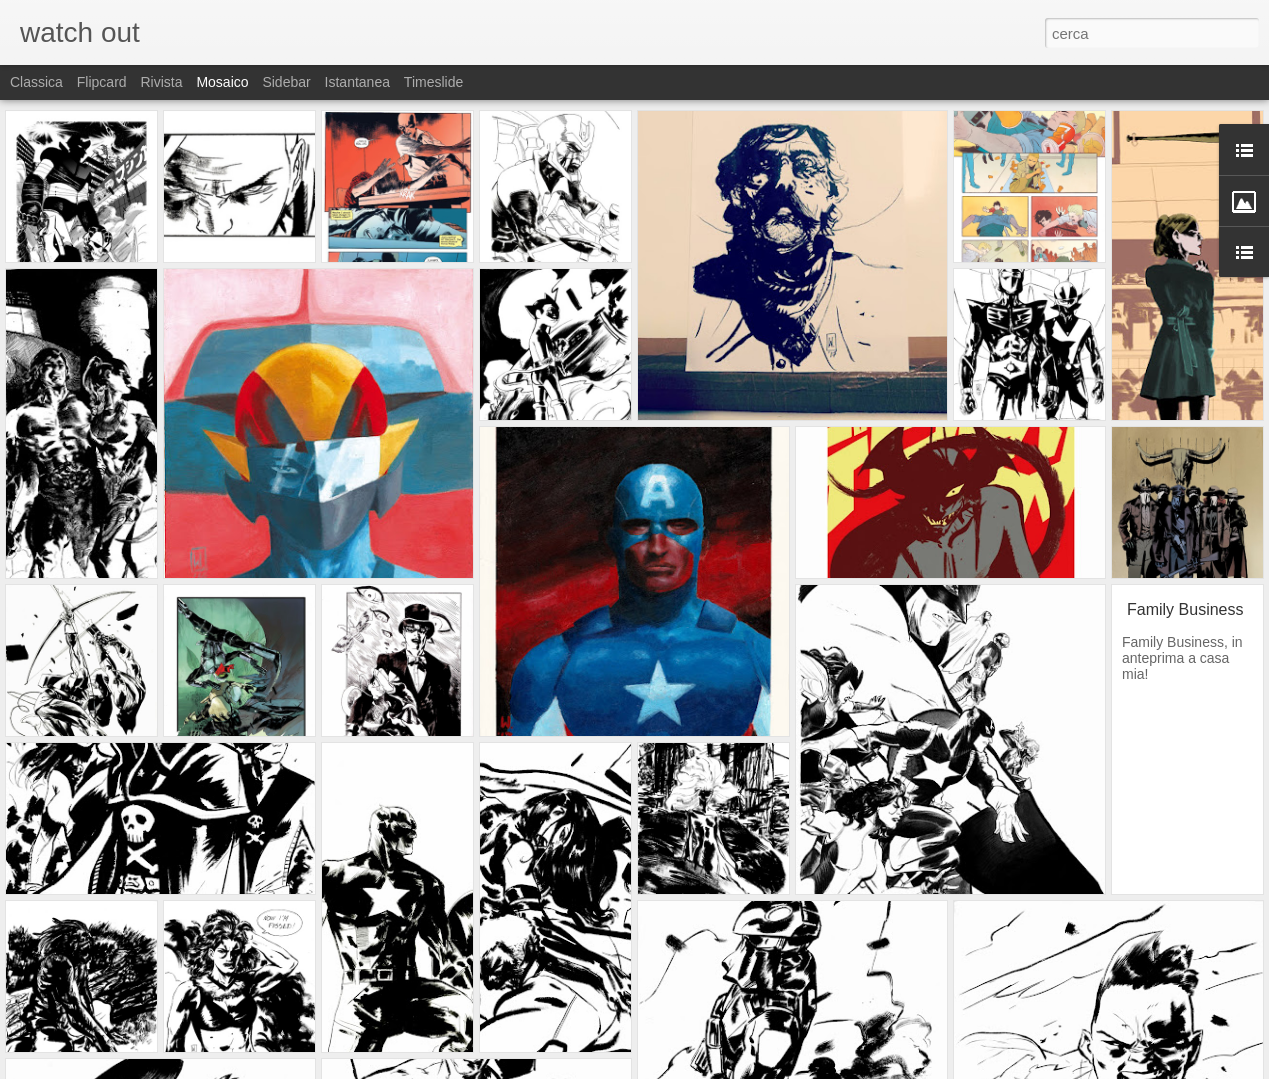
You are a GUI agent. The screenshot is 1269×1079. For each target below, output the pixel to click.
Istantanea (357, 82)
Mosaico (222, 82)
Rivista (161, 82)
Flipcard (102, 82)
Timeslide (433, 82)
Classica (36, 82)
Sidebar (286, 82)
